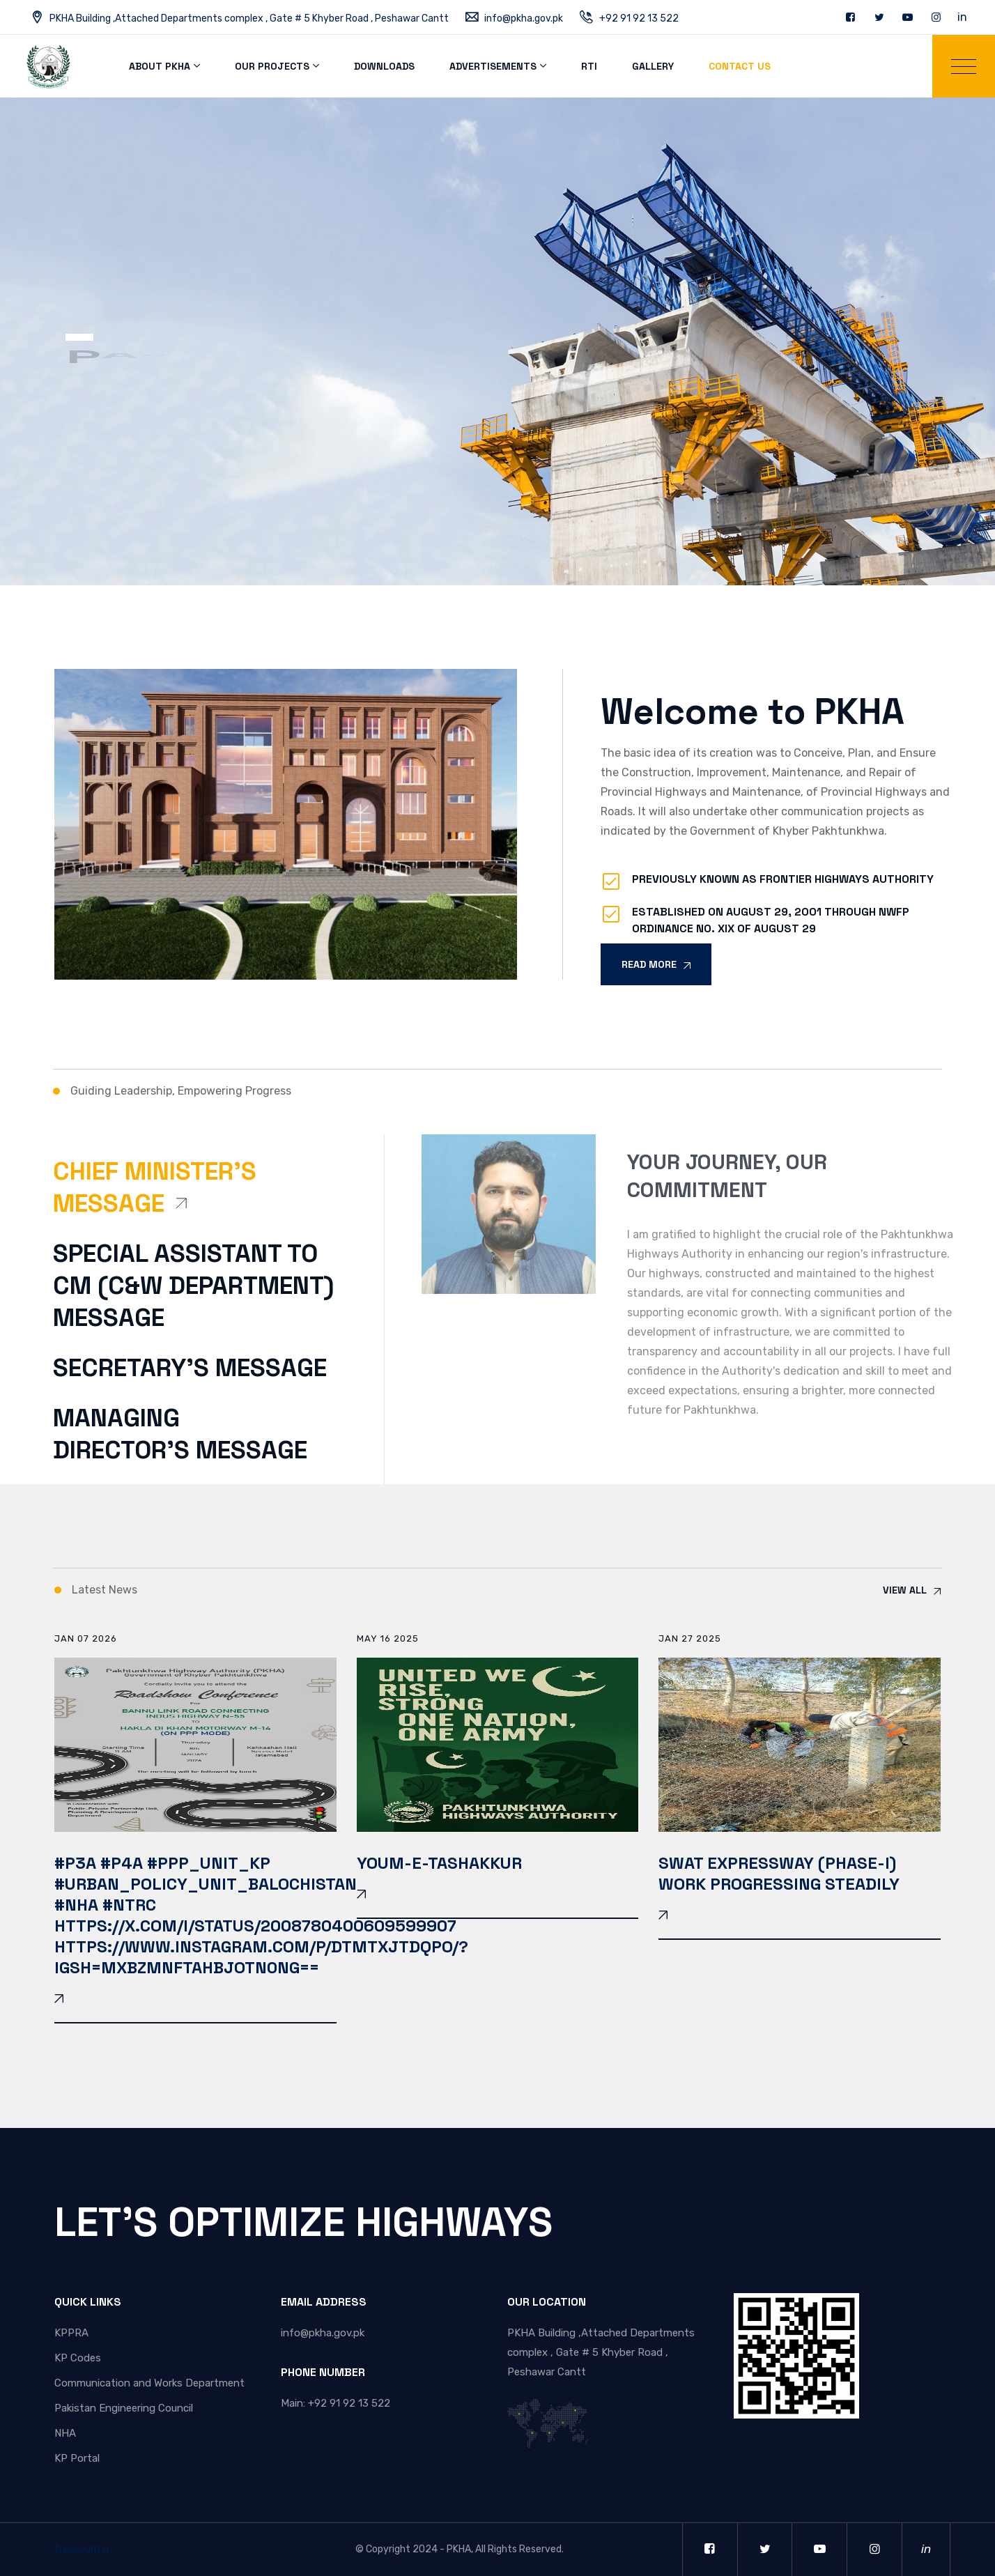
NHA (65, 2433)
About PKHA (159, 66)
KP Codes (77, 2358)
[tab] (201, 1196)
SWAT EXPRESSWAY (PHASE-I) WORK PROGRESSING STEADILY (779, 1873)
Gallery (653, 66)
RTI (589, 66)
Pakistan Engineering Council (123, 2408)
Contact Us (740, 66)
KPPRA (71, 2333)
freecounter (82, 2549)
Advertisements (493, 66)
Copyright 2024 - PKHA (418, 2549)
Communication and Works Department (149, 2383)
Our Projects (272, 66)
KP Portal (77, 2458)
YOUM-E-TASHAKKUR (439, 1863)
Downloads (384, 66)
